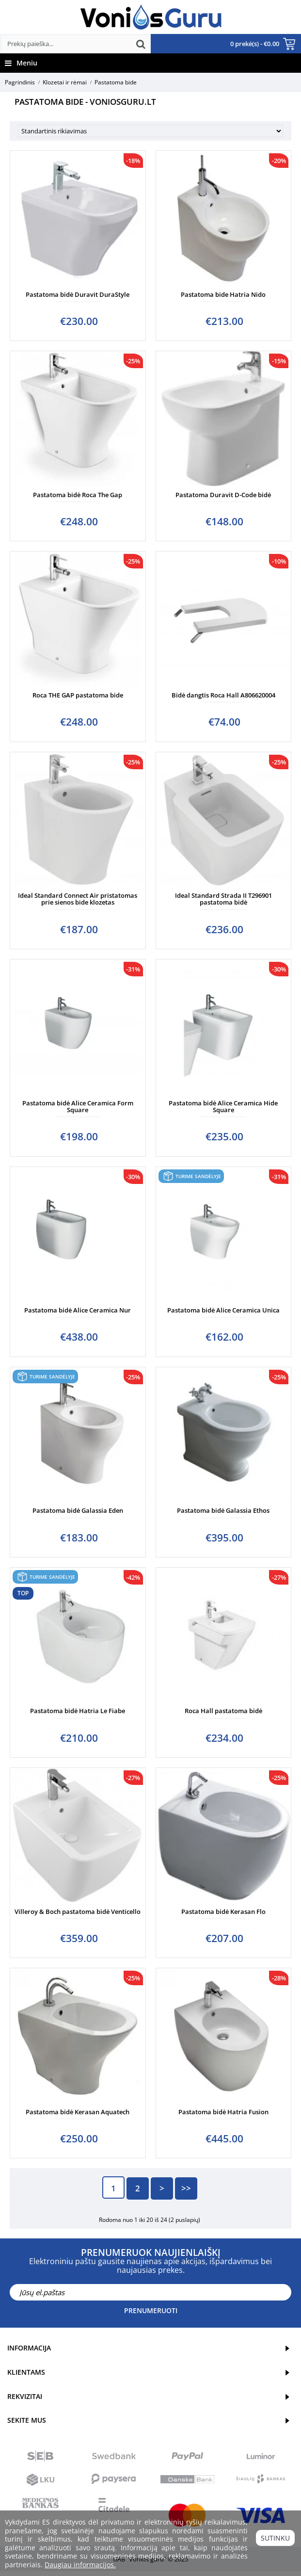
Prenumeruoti (150, 2310)
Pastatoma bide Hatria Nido (223, 294)
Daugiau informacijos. (80, 2564)
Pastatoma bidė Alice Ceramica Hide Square (223, 1106)
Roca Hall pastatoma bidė (223, 1710)
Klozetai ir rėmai (65, 82)
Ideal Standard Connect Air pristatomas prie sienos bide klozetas (77, 899)
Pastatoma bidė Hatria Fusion (223, 2111)
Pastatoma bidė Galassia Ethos (223, 1510)
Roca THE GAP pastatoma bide (77, 695)
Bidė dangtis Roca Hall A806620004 (223, 695)
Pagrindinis (20, 82)
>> (186, 2188)
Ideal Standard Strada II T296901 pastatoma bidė (223, 899)
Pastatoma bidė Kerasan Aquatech (77, 2111)
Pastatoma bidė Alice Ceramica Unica (223, 1310)
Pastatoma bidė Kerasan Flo (223, 1911)
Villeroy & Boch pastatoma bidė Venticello (78, 1911)
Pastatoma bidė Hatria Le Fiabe (77, 1710)
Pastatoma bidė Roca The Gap (77, 494)
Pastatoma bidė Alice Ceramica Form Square (77, 1106)
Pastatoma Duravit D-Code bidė (223, 494)
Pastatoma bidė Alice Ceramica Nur (77, 1310)
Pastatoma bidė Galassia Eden (77, 1510)
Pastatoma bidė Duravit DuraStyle (77, 294)
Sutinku (275, 2538)
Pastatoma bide (116, 82)
